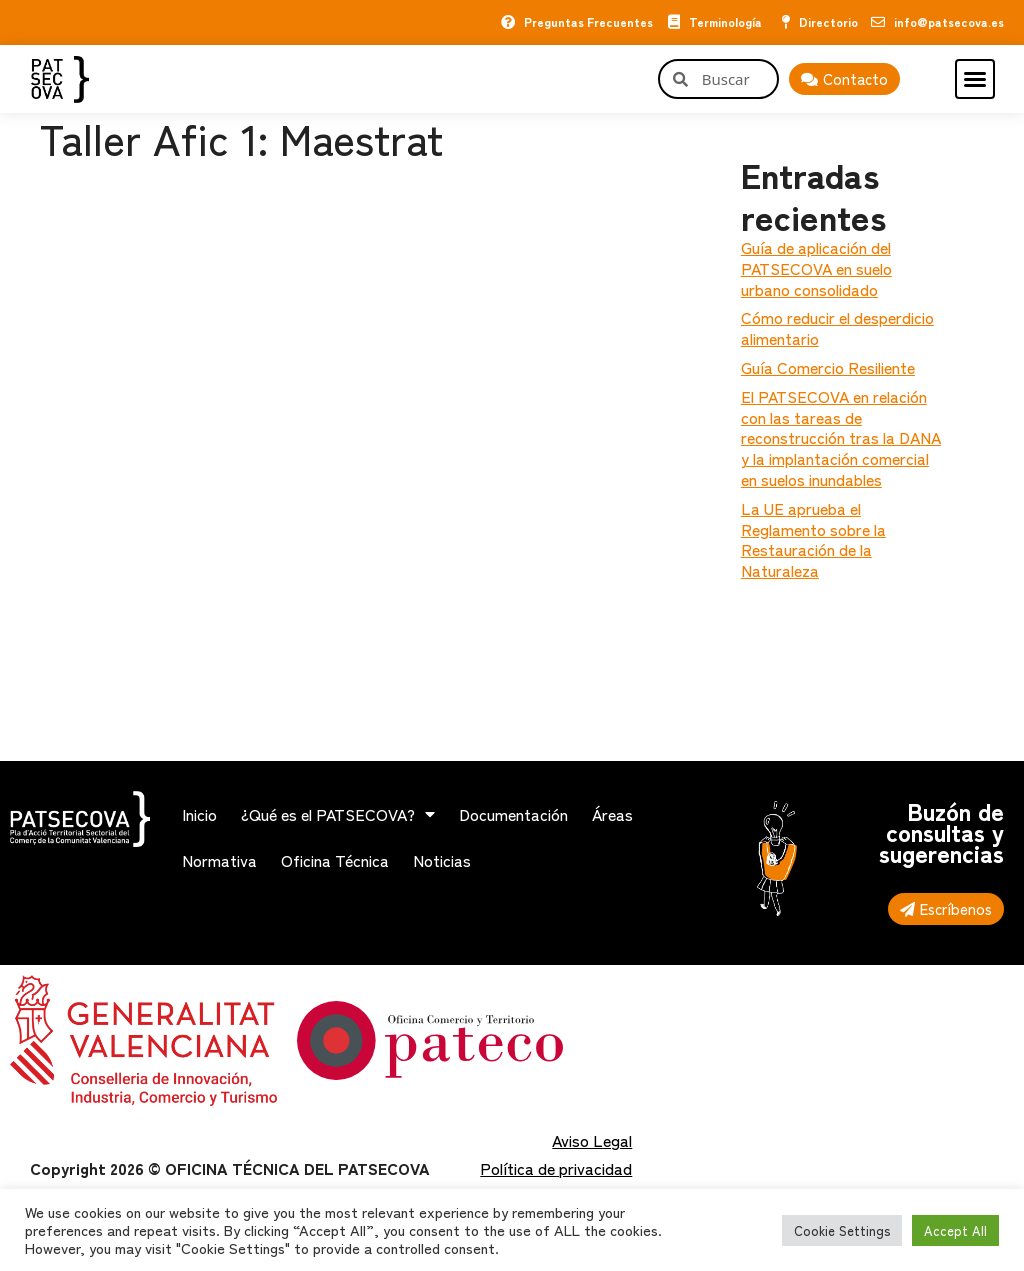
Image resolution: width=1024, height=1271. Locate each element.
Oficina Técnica (335, 860)
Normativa (219, 860)
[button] (975, 79)
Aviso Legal (592, 1140)
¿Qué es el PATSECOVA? (338, 814)
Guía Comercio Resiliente (828, 367)
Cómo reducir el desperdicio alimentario (837, 327)
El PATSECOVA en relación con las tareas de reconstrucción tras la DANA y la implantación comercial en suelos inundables (841, 437)
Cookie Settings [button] (842, 1230)
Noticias (442, 860)
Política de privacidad (556, 1168)
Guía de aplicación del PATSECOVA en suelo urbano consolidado (816, 268)
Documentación (513, 814)
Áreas (612, 814)
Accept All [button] (955, 1230)
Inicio (199, 814)
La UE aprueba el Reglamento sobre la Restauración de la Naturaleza (813, 539)
